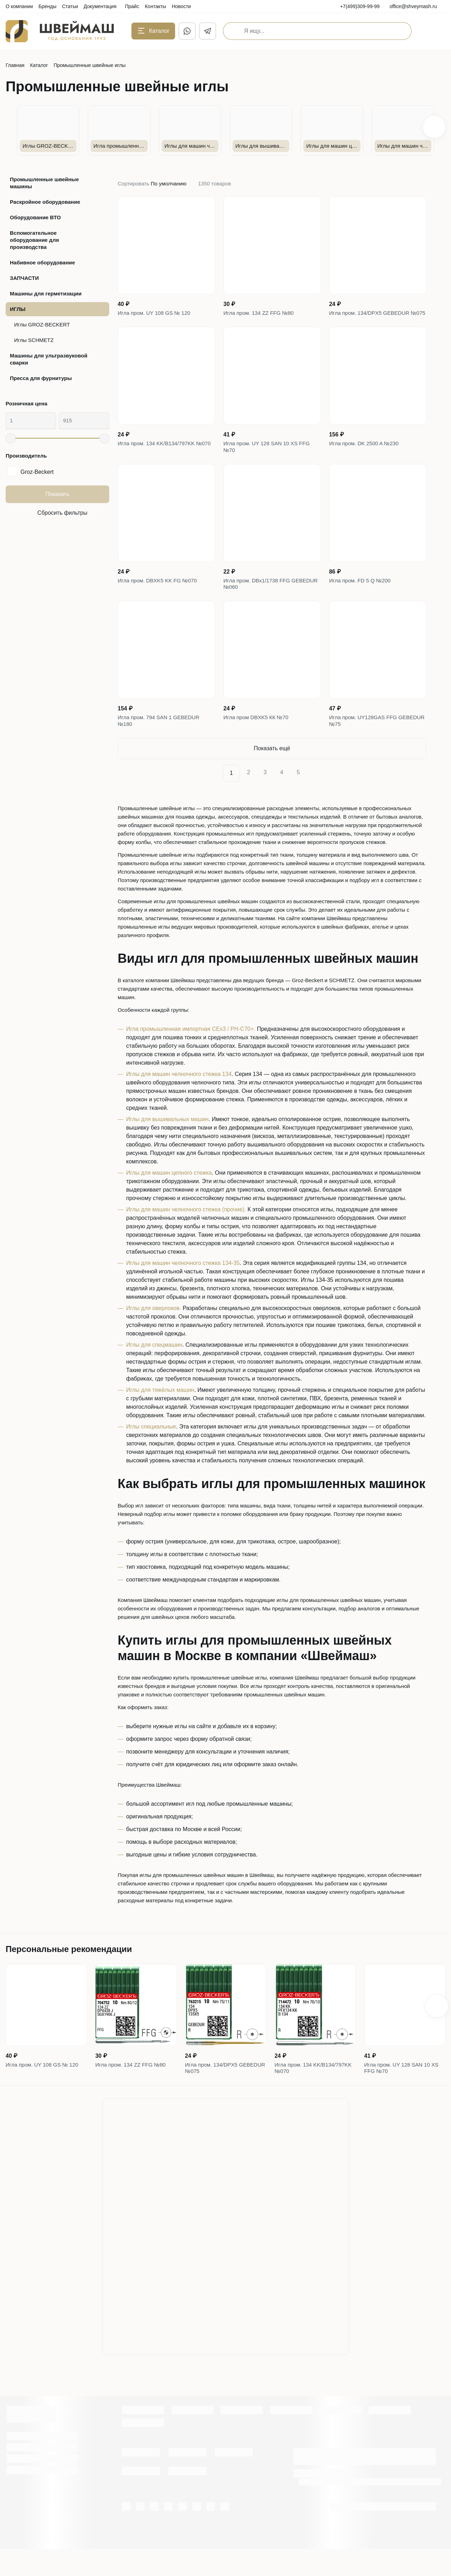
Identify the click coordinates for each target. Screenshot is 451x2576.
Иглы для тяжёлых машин (160, 1413)
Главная (15, 65)
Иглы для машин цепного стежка (169, 1196)
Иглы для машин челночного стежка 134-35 (183, 1286)
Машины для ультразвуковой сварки (48, 359)
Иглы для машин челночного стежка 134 (178, 1097)
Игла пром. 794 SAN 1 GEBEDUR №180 (161, 741)
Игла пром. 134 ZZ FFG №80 (260, 314)
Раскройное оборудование (45, 202)
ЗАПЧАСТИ (24, 278)
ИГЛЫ (17, 309)
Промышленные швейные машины (44, 182)
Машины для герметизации (45, 293)
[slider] (11, 438)
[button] (434, 127)
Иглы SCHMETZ (34, 340)
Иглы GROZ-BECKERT (42, 325)
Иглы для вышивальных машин (167, 1142)
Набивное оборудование (42, 262)
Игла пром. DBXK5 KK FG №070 (160, 596)
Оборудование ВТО (35, 217)
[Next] (316, 796)
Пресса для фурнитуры (41, 378)
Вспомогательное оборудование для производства (34, 240)
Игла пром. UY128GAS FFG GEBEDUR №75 (365, 741)
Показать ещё (272, 771)
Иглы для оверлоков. (153, 1331)
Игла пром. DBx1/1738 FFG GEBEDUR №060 (259, 600)
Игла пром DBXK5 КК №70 (258, 737)
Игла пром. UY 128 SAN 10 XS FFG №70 (269, 459)
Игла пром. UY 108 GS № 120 (156, 314)
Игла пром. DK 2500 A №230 (366, 455)
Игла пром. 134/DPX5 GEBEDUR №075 (372, 318)
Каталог (39, 65)
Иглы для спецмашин (154, 1368)
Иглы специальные (151, 1449)
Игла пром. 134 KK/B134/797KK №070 (159, 459)
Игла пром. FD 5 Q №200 (362, 596)
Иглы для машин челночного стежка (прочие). (186, 1232)
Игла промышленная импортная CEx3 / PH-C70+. (190, 1052)
